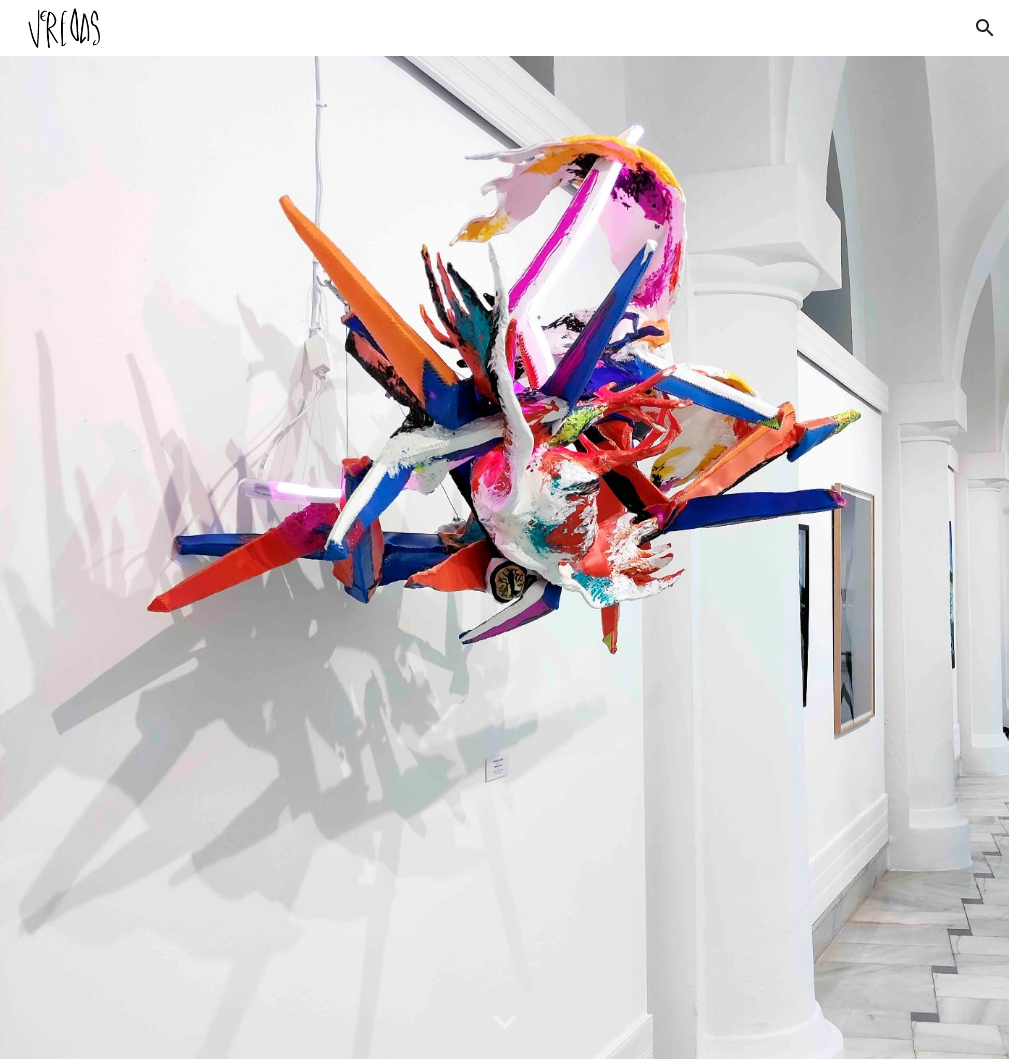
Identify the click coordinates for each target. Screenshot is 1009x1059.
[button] (985, 28)
